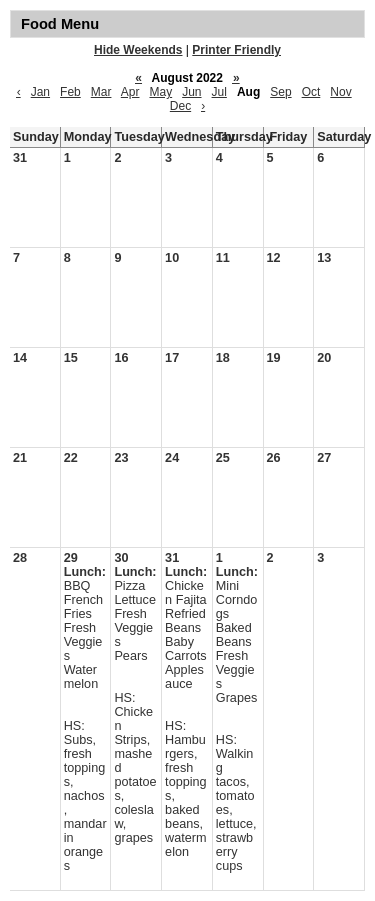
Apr (130, 92)
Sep (280, 92)
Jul (219, 92)
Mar (101, 92)
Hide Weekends (138, 50)
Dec (180, 106)
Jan (40, 92)
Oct (311, 92)
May (160, 92)
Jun (191, 92)
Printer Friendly (236, 50)
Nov (340, 92)
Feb (70, 92)
